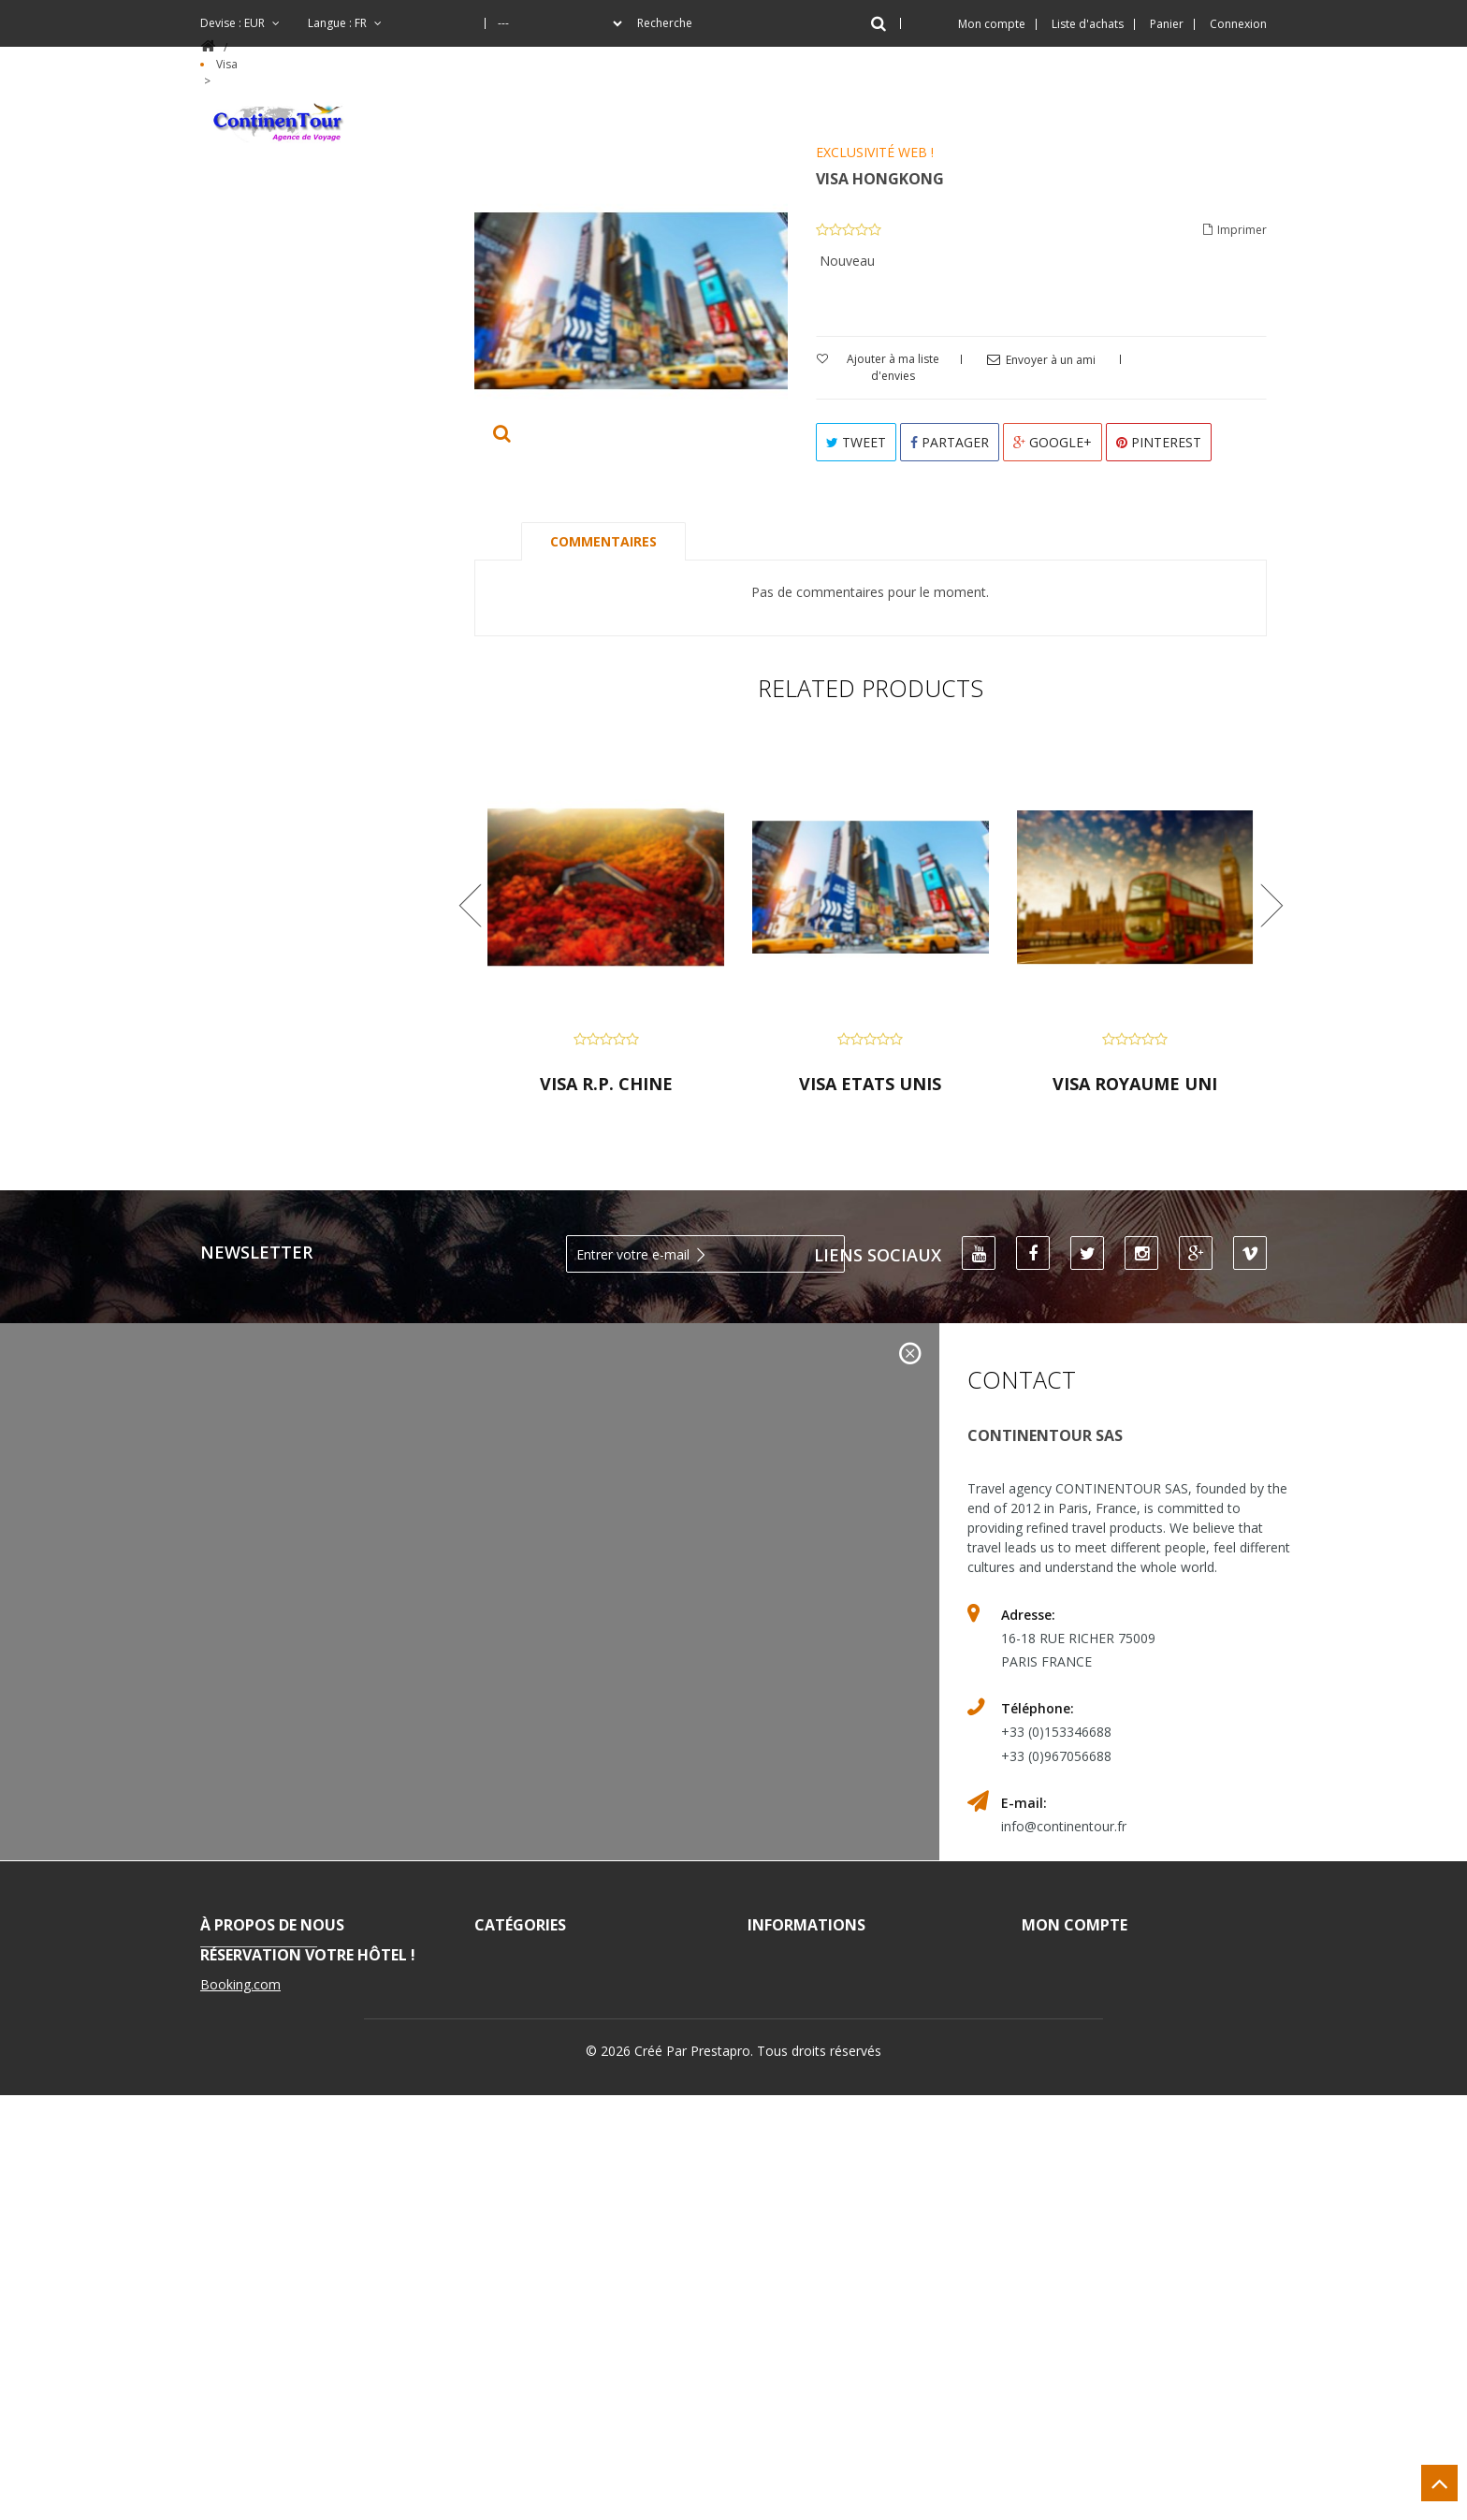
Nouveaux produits (839, 1957)
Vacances (529, 1957)
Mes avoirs (1081, 1986)
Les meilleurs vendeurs (853, 1986)
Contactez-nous (829, 2043)
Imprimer (1235, 229)
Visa (509, 2072)
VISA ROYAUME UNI (1135, 1084)
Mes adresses (1091, 2015)
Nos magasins (818, 2015)
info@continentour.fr (1063, 1826)
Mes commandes (1102, 1957)
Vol (508, 2015)
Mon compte (1074, 1925)
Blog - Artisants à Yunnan (592, 2130)
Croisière (528, 2043)
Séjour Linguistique (566, 2101)
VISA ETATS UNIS (870, 1084)
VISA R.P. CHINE (606, 1084)
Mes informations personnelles (1109, 2051)
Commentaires (603, 541)
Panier (1167, 24)
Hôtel (517, 1986)
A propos (802, 2101)
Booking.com (240, 2409)
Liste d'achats (1088, 24)
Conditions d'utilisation (860, 2072)
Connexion (1238, 24)
